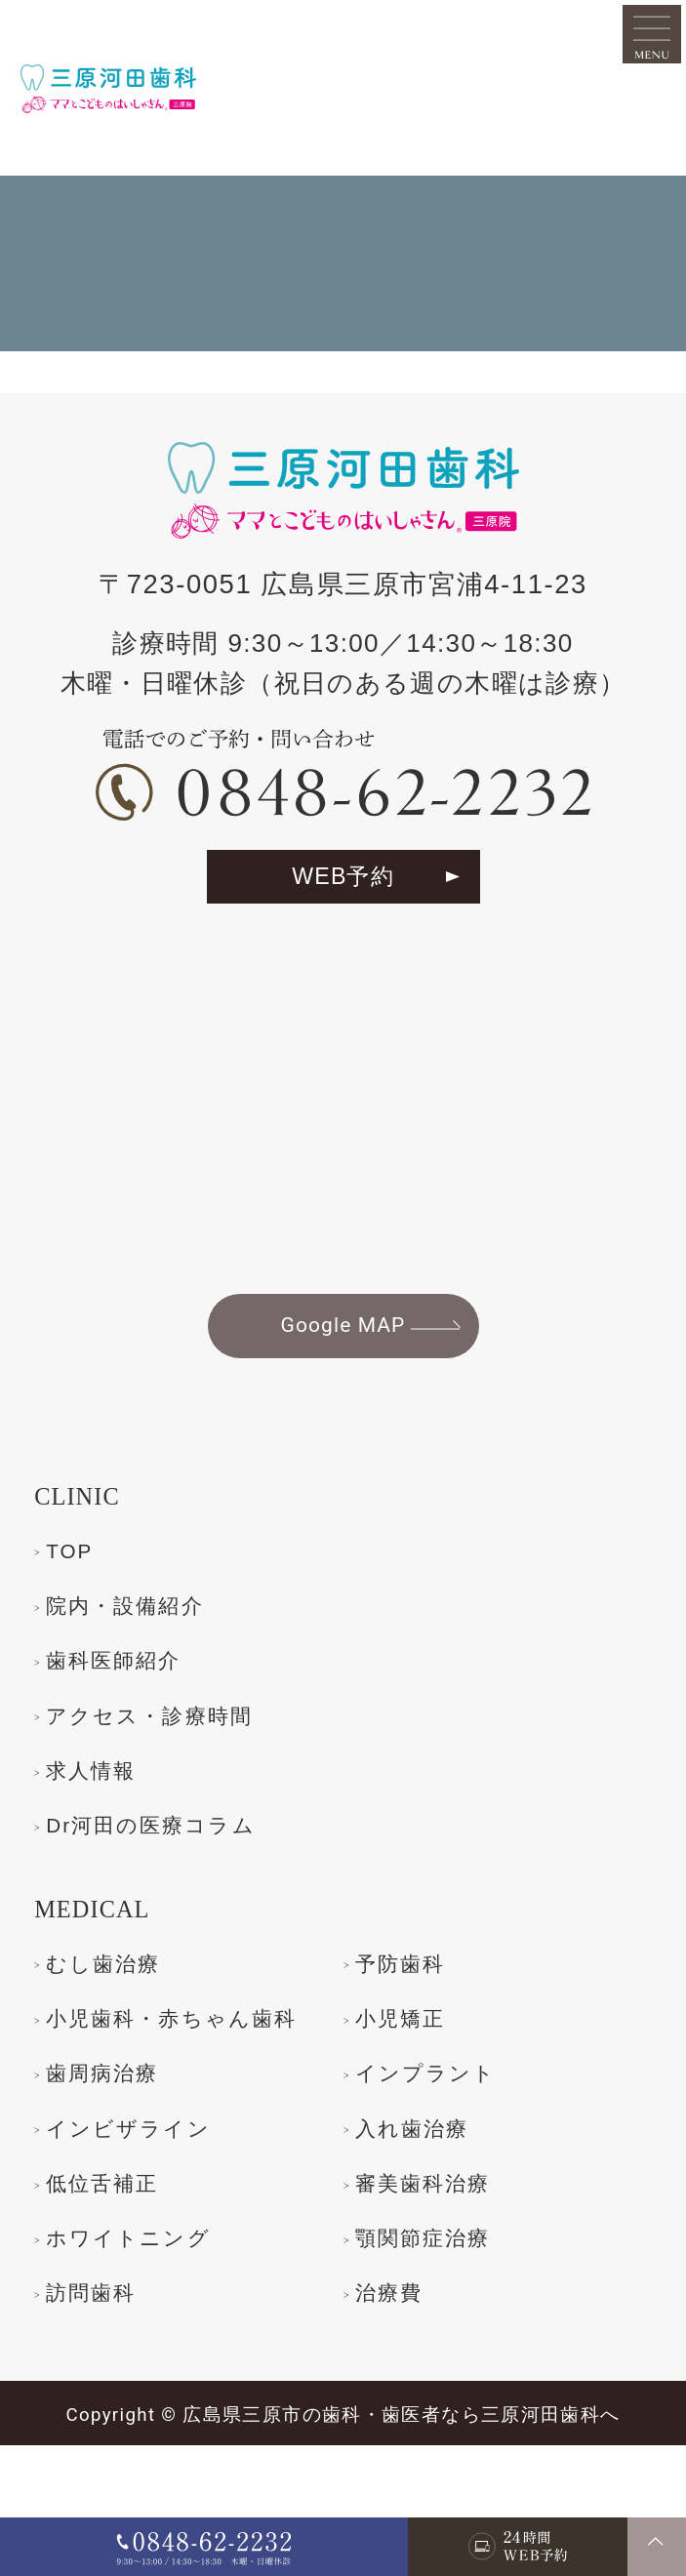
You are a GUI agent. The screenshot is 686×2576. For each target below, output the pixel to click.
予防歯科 (410, 2022)
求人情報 (101, 1826)
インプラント (132, 2193)
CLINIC (87, 1543)
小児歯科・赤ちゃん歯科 (187, 2105)
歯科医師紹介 (129, 1712)
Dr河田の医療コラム (175, 1883)
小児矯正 (410, 2080)
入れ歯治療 (116, 2251)
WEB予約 (342, 915)
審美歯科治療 (129, 2307)
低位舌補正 (425, 2251)
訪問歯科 (410, 2364)
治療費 (88, 2421)
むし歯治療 (116, 2022)
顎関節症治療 (129, 2364)
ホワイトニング (456, 2307)
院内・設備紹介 (143, 1656)
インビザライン (456, 2193)
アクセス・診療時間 (173, 1769)
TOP (75, 1598)
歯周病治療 (425, 2137)
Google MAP (343, 1370)
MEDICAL (106, 1968)
